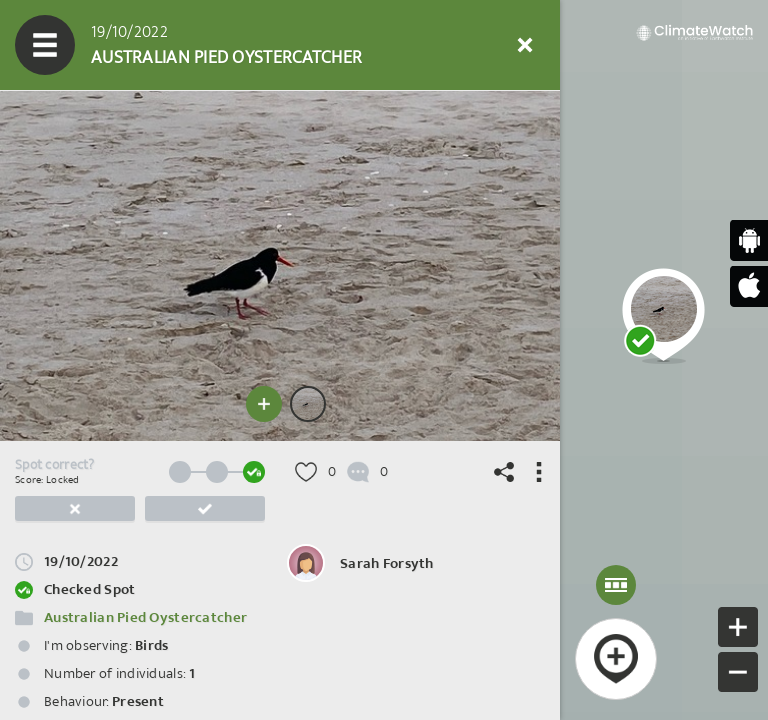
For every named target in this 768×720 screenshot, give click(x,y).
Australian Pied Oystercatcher (145, 617)
